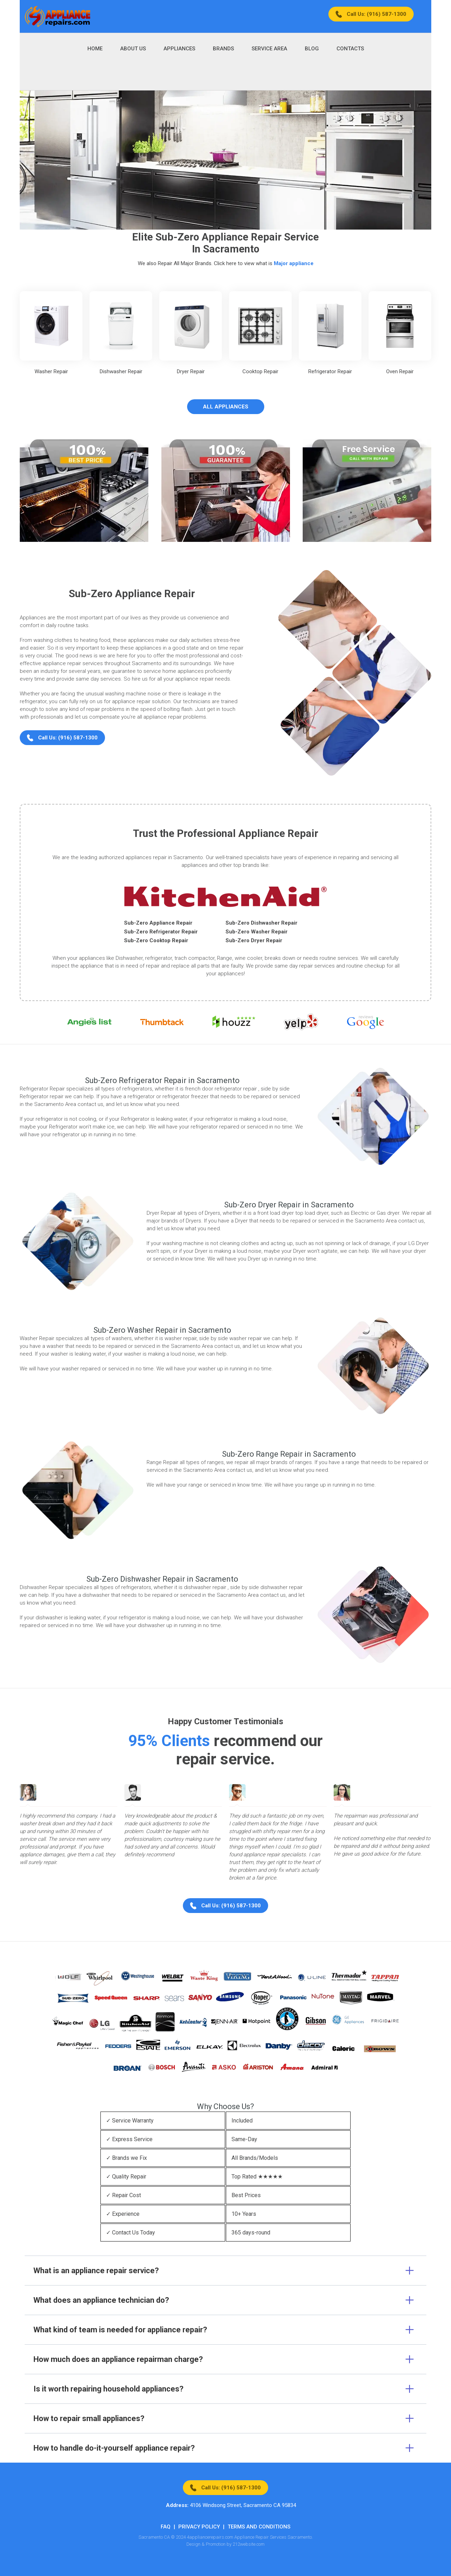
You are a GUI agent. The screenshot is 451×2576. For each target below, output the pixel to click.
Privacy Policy (199, 2527)
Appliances (179, 48)
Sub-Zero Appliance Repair (158, 923)
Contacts (350, 48)
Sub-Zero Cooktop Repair (156, 940)
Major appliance (294, 263)
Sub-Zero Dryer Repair (254, 940)
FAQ (166, 2527)
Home (95, 48)
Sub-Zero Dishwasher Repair (261, 923)
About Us (133, 48)
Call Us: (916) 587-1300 (376, 14)
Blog (312, 48)
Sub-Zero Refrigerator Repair (161, 932)
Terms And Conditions (259, 2527)
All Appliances (225, 407)
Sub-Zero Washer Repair (257, 932)
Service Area (269, 48)
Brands (223, 48)
